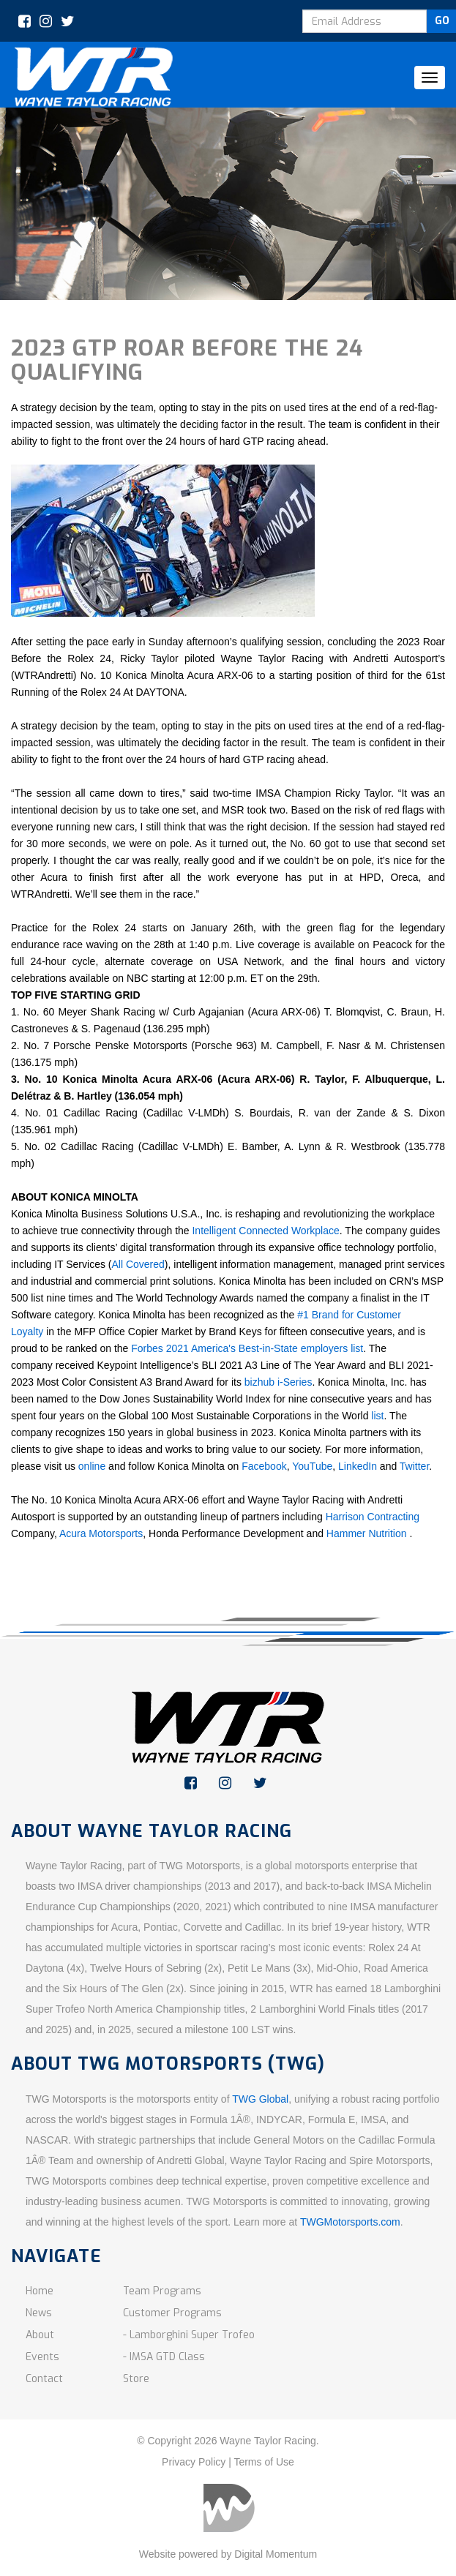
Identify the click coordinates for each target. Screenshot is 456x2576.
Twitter (414, 1466)
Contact (44, 2379)
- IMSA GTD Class (164, 2357)
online (91, 1466)
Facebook (264, 1466)
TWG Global (260, 2099)
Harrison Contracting (372, 1516)
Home (39, 2291)
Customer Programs (172, 2313)
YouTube (312, 1466)
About (40, 2335)
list (377, 1416)
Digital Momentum (275, 2554)
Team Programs (162, 2291)
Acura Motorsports (101, 1533)
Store (136, 2379)
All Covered (137, 1264)
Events (42, 2357)
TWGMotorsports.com (350, 2222)
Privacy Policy (193, 2462)
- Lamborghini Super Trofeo (189, 2335)
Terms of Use (263, 2462)
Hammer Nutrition (368, 1533)
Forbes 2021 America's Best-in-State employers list (247, 1348)
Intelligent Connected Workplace (265, 1230)
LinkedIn (357, 1466)
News (39, 2313)
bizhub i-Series (278, 1382)
